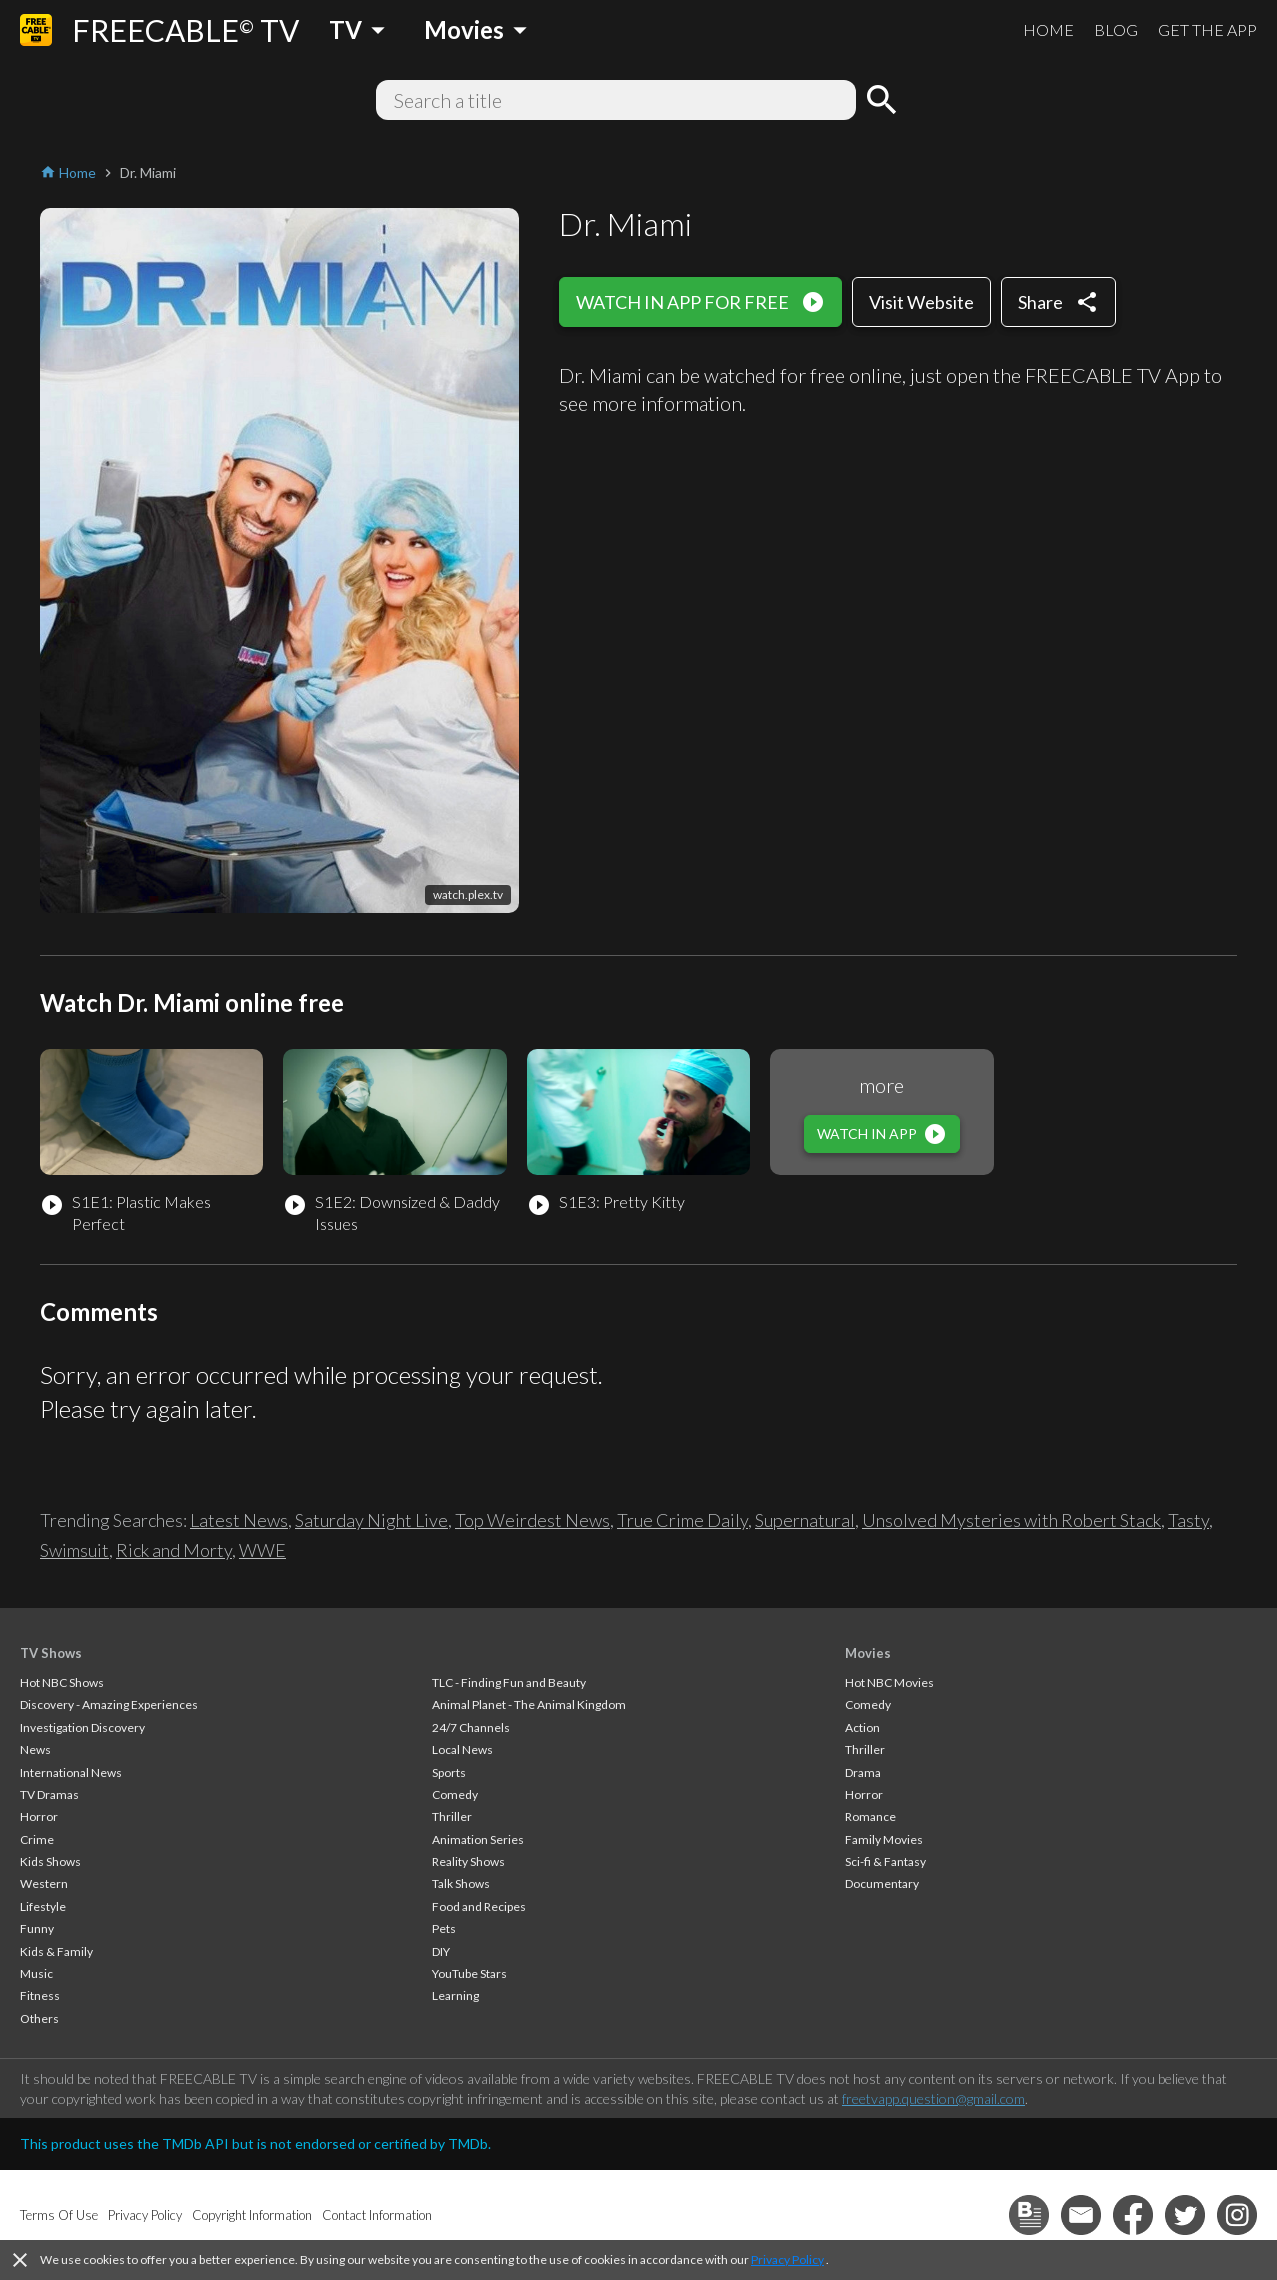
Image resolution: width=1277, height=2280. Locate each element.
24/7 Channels (471, 1727)
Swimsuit (74, 1550)
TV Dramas (49, 1794)
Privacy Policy (787, 2259)
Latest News (239, 1520)
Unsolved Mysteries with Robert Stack (1011, 1520)
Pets (444, 1928)
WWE (262, 1550)
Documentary (882, 1883)
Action (862, 1727)
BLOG (1116, 29)
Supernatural (805, 1520)
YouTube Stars (469, 1973)
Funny (37, 1928)
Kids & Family (56, 1951)
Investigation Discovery (82, 1727)
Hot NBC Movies (889, 1682)
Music (36, 1973)
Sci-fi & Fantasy (885, 1861)
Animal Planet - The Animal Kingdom (529, 1704)
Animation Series (478, 1839)
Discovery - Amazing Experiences (109, 1704)
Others (39, 2018)
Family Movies (884, 1839)
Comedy (455, 1794)
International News (71, 1772)
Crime (37, 1839)
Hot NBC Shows (62, 1682)
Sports (449, 1772)
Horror (39, 1816)
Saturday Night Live (371, 1520)
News (35, 1749)
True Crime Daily (682, 1520)
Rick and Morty (174, 1550)
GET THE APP (1207, 29)
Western (44, 1883)
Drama (863, 1772)
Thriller (452, 1816)
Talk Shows (461, 1883)
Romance (870, 1816)
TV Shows (51, 1653)
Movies (868, 1653)
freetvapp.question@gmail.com (933, 2098)
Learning (455, 1995)
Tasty (1188, 1520)
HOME (1048, 29)
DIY (441, 1951)
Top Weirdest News (532, 1520)
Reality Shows (468, 1861)
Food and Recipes (479, 1906)
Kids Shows (50, 1861)
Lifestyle (43, 1906)
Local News (462, 1749)
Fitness (40, 1995)
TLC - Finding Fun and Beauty (509, 1682)
